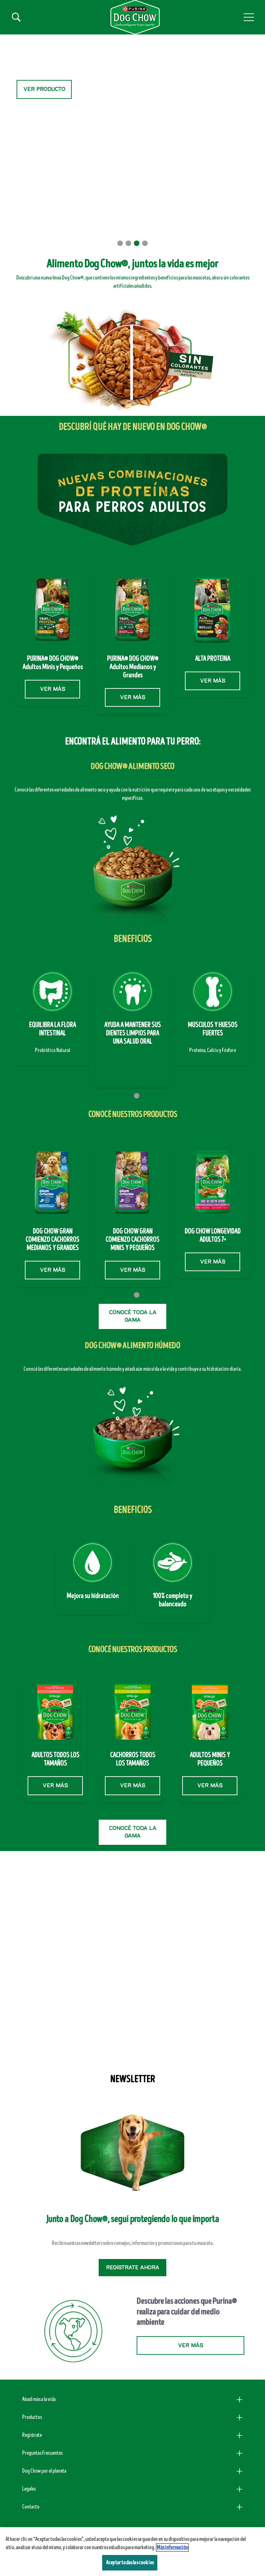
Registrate (32, 2435)
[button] (249, 17)
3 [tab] (136, 243)
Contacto (30, 2506)
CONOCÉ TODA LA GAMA (132, 1316)
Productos (32, 2417)
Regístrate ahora (132, 2268)
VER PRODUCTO (44, 89)
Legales (29, 2488)
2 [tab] (128, 243)
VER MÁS (52, 689)
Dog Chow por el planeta (44, 2470)
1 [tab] (120, 243)
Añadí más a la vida (39, 2399)
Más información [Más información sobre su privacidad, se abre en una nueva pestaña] (172, 2547)
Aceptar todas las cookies (130, 2562)
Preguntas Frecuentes (42, 2453)
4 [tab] (145, 243)
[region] (132, 2552)
